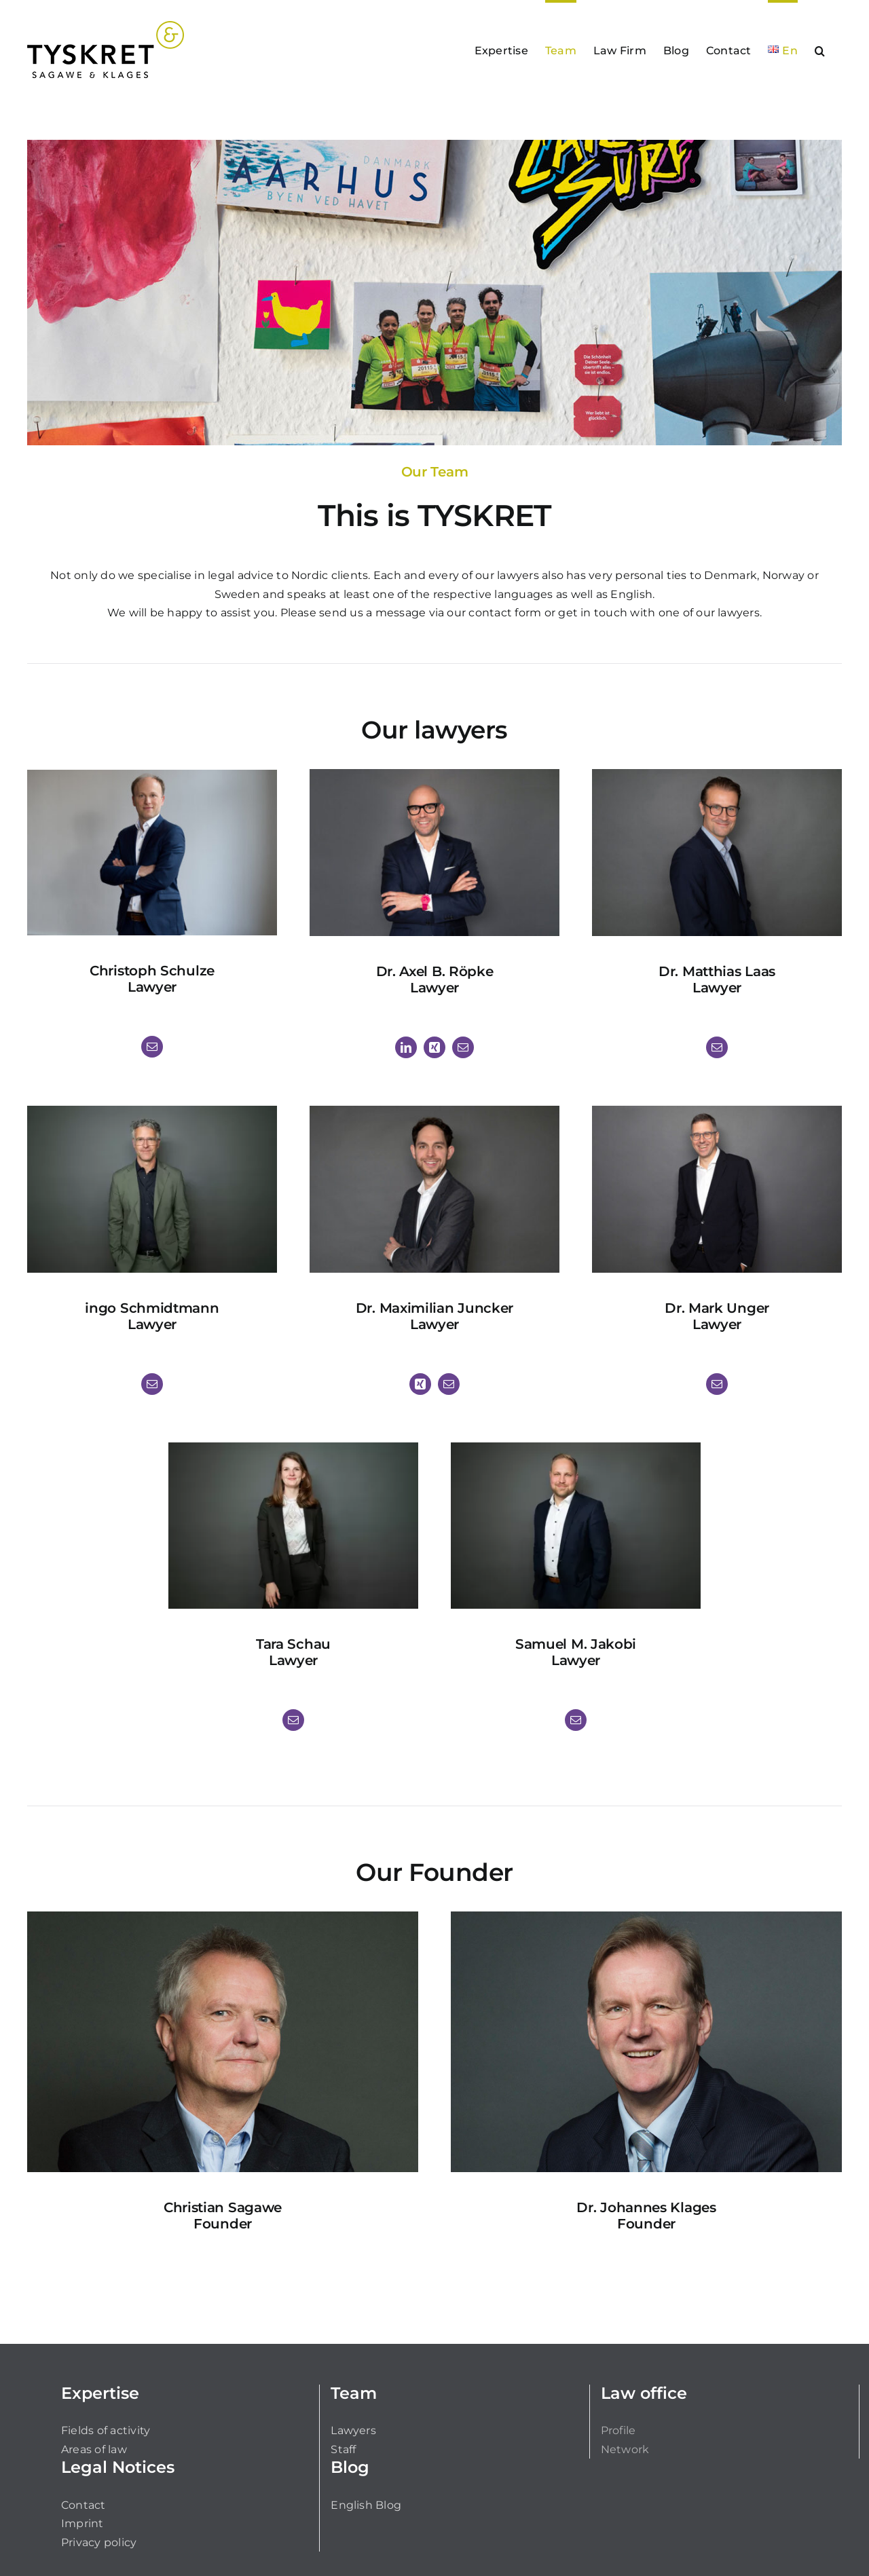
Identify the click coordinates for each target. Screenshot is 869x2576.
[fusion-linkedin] (406, 1047)
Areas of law (94, 2449)
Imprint (82, 2523)
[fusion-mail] (152, 1047)
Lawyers (353, 2430)
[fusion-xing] (434, 1047)
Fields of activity (105, 2430)
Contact (83, 2505)
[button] (820, 49)
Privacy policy (98, 2542)
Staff (343, 2449)
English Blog (366, 2505)
